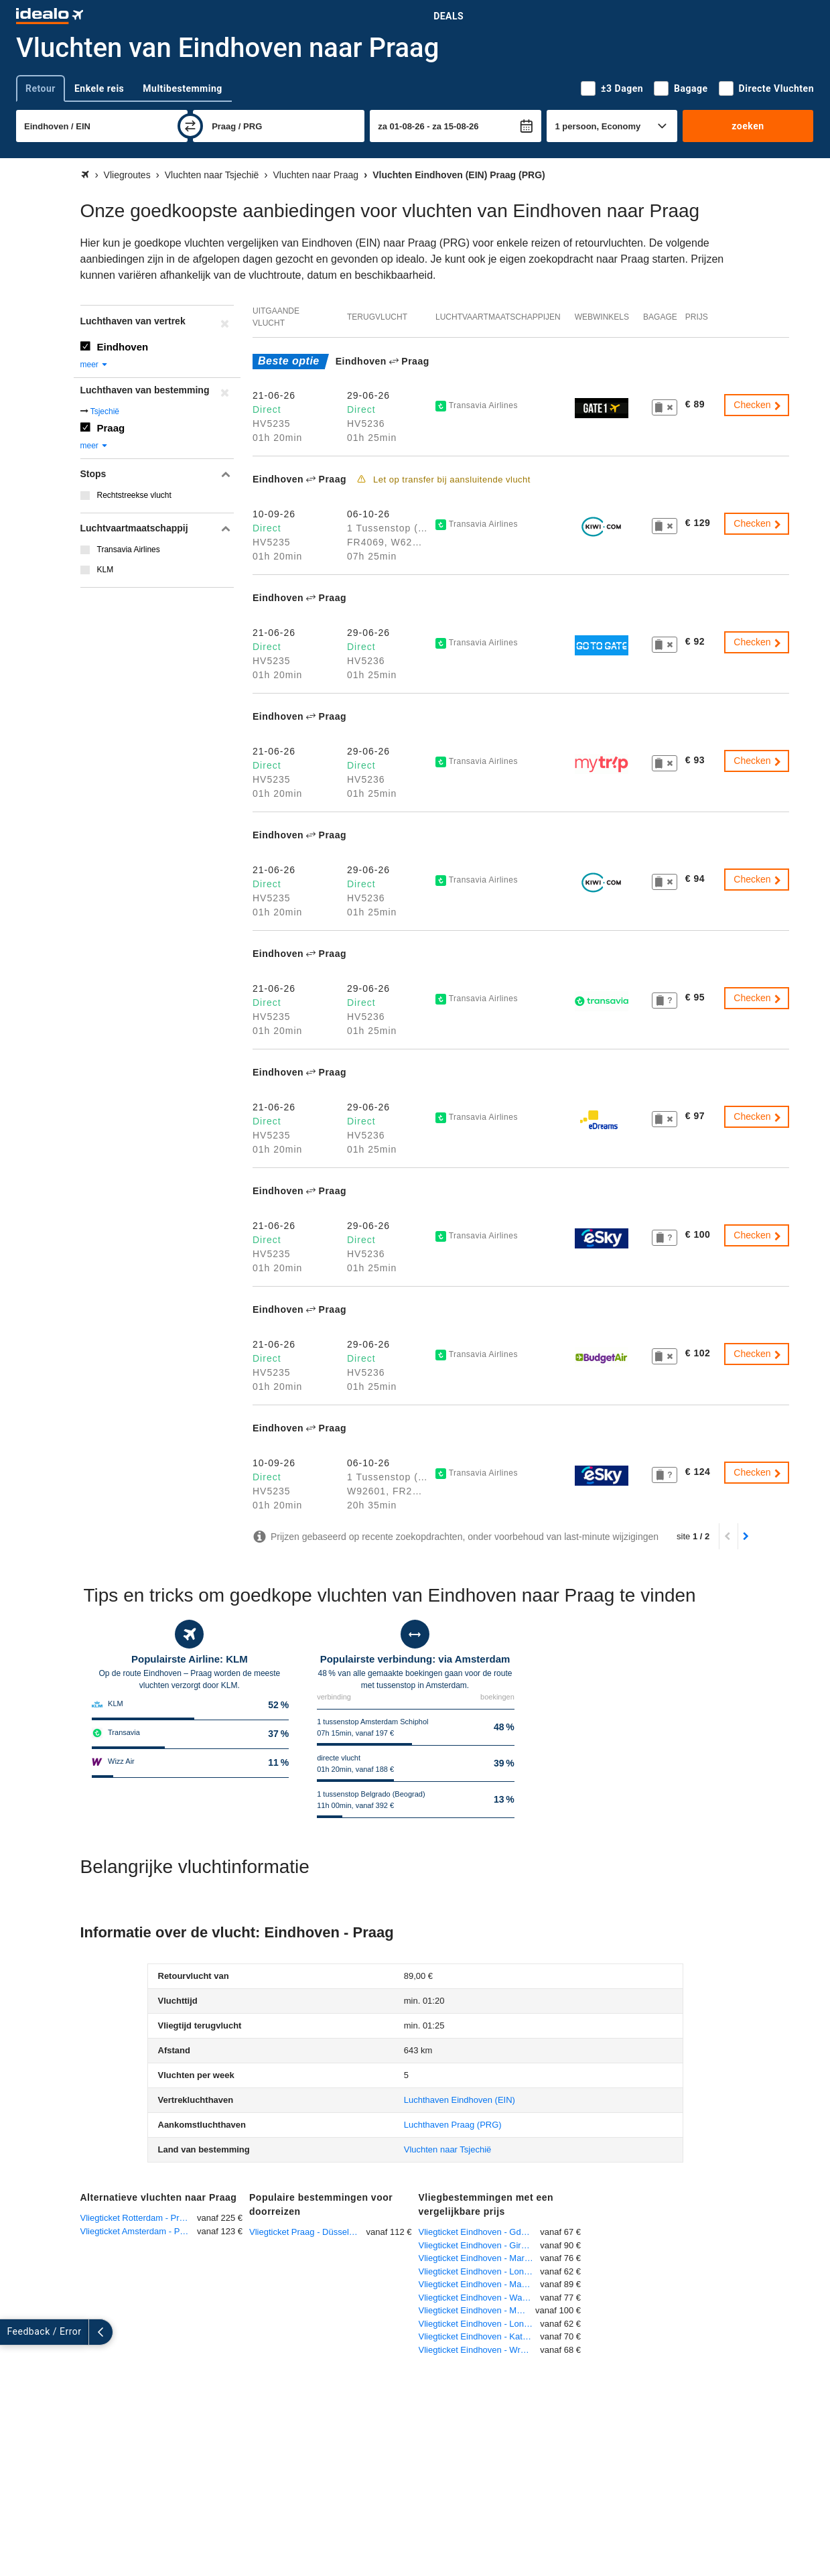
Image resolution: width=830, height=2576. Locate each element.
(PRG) (453, 2125)
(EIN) (459, 2100)
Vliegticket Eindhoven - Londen (479, 2271)
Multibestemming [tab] (182, 88)
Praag (111, 428)
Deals (448, 16)
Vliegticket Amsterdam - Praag (139, 2231)
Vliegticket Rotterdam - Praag (137, 2218)
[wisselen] (190, 126)
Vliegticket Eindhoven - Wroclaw (480, 2350)
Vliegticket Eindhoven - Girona (477, 2245)
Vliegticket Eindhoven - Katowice (480, 2336)
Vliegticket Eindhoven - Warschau (480, 2298)
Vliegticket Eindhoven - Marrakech (480, 2258)
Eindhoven (123, 346)
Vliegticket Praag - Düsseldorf (306, 2232)
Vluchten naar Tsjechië (448, 2149)
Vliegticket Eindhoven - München (477, 2310)
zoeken (748, 126)
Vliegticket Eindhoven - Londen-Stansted (480, 2324)
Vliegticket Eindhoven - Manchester (480, 2284)
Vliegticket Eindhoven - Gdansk (479, 2232)
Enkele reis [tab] (99, 88)
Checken (758, 404)
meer (94, 364)
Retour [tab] (40, 88)
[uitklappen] (12, 2332)
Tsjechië (104, 411)
